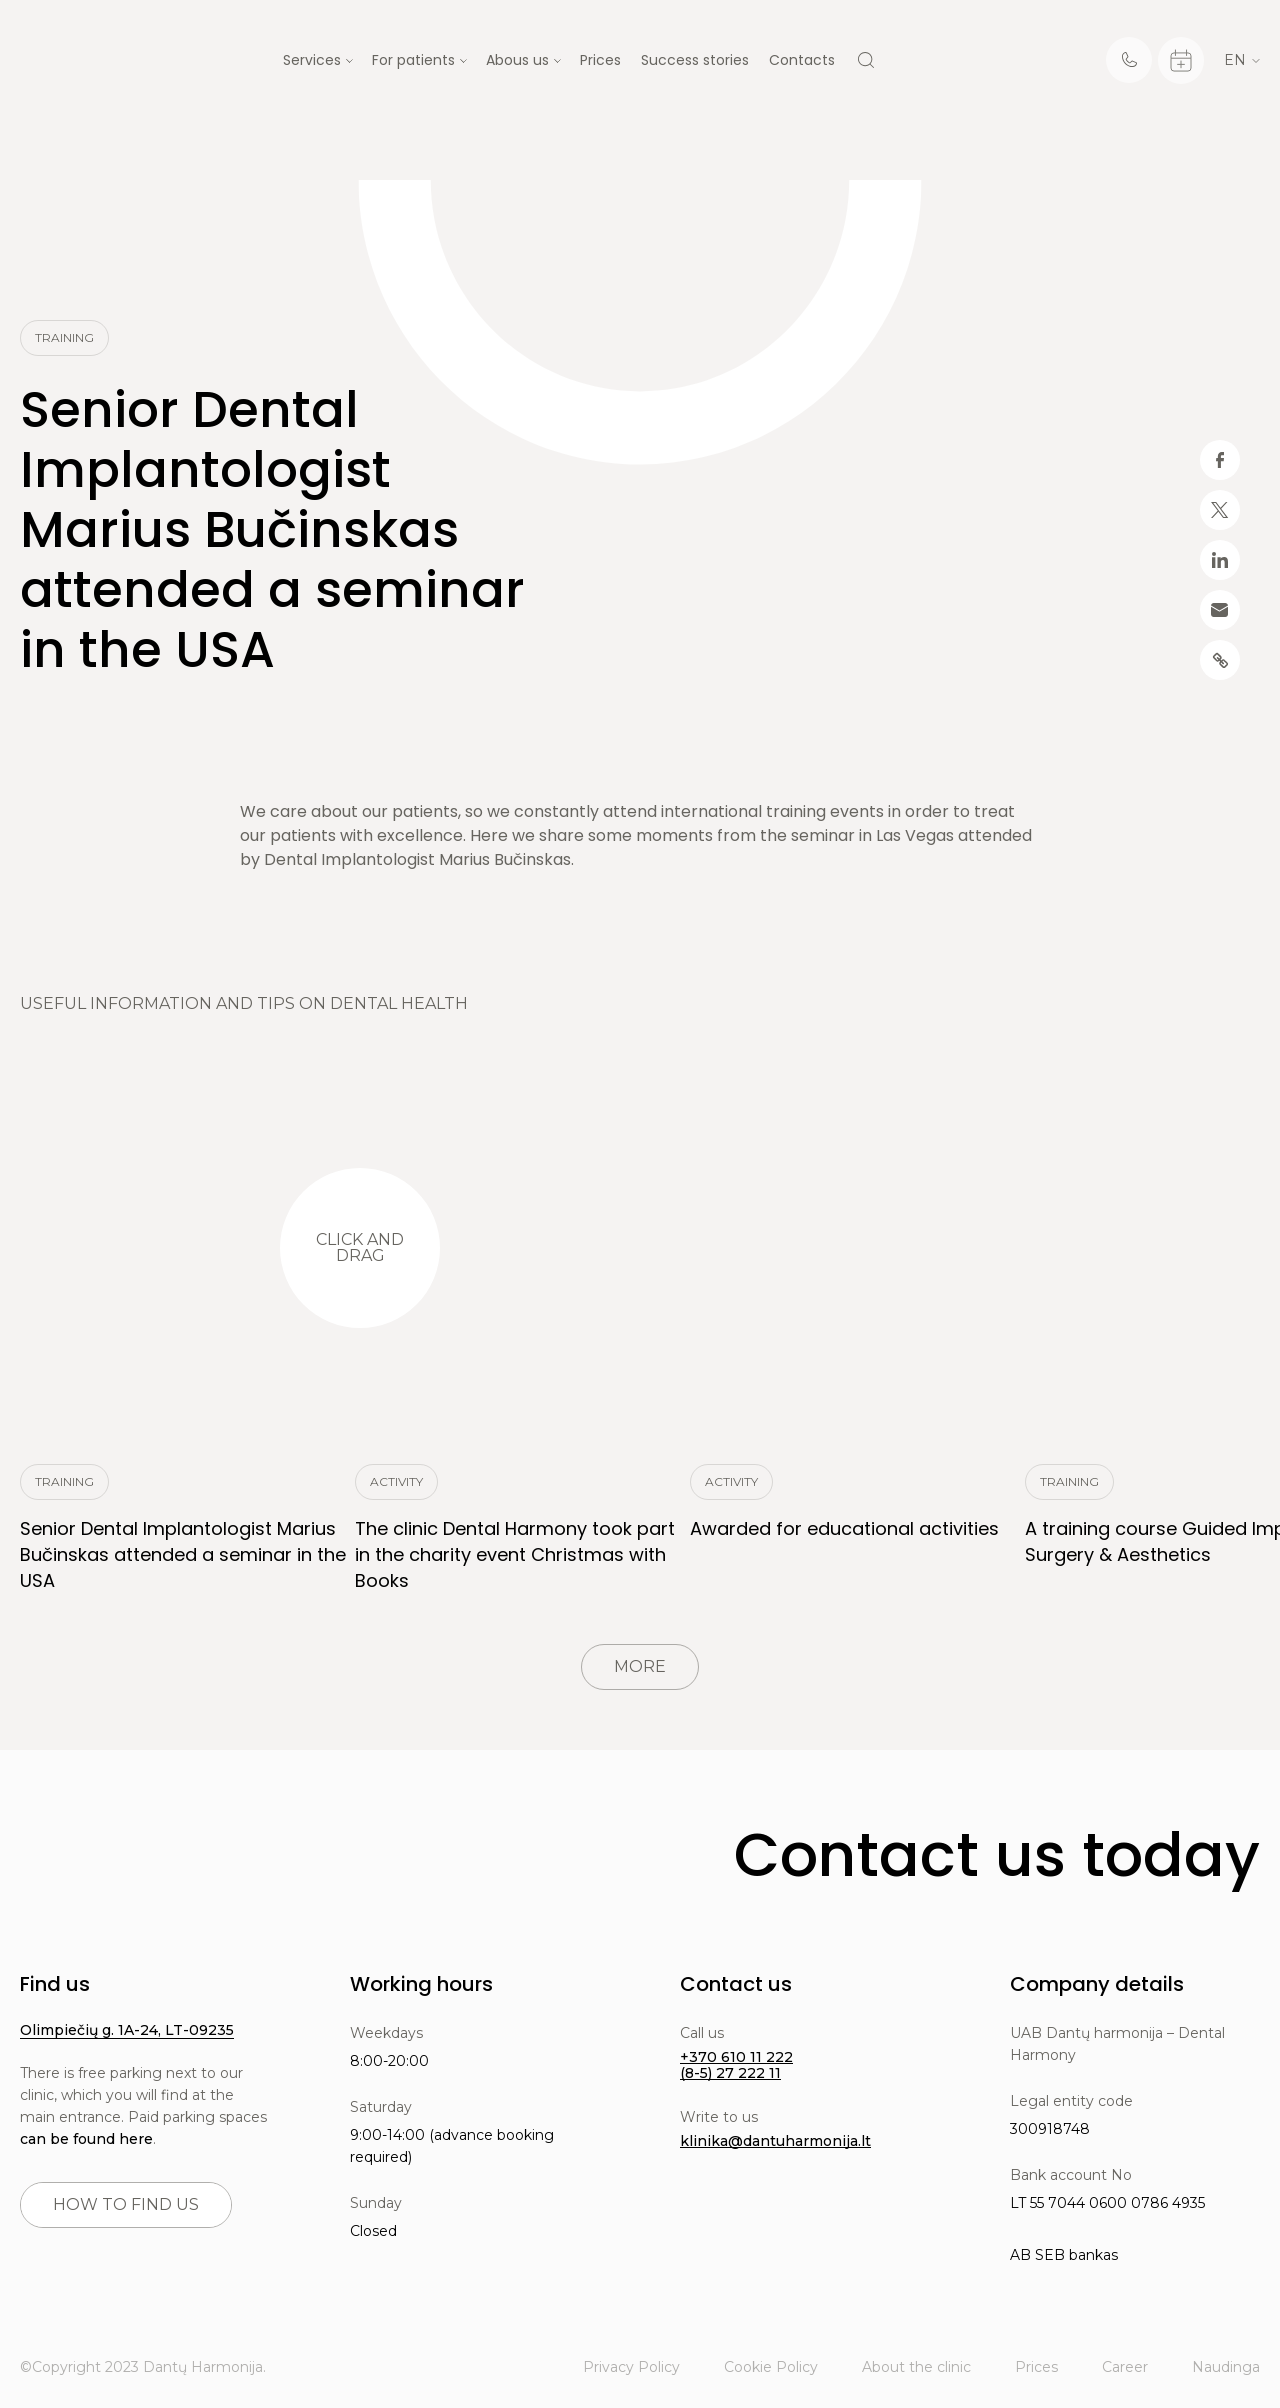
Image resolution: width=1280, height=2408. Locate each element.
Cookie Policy (771, 2367)
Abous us (517, 60)
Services (312, 60)
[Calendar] (1181, 60)
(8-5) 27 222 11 (730, 2073)
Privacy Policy (631, 2367)
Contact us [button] (736, 1984)
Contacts (802, 60)
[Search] (866, 60)
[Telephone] (1129, 60)
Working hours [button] (421, 1984)
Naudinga (1226, 2367)
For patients (413, 60)
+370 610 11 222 (736, 2057)
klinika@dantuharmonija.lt (775, 2141)
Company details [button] (1097, 1984)
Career (1125, 2367)
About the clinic (916, 2367)
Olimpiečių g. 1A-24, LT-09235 (127, 2030)
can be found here (86, 2139)
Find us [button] (55, 1984)
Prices (600, 60)
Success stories (695, 60)
